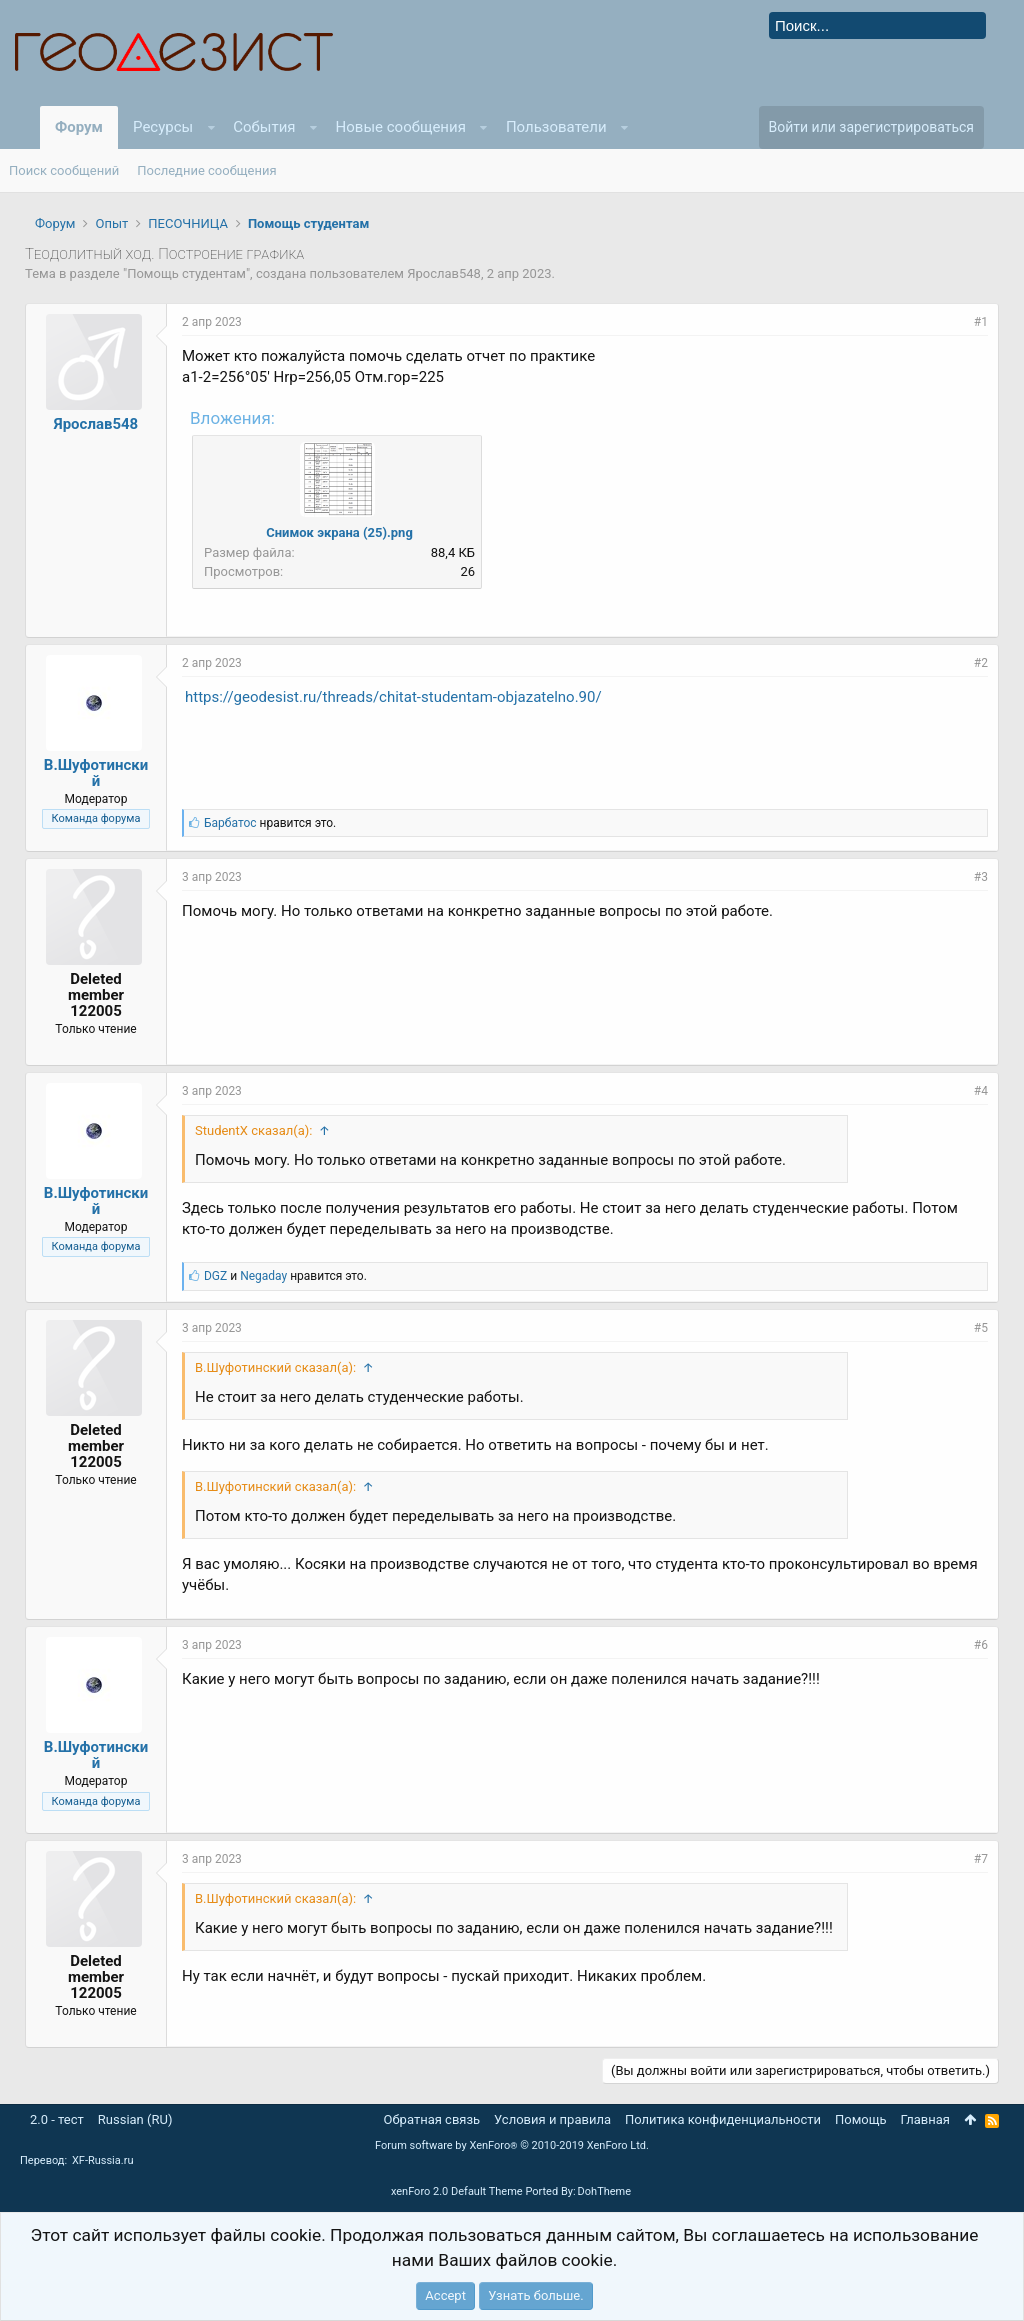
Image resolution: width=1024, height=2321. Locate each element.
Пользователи (556, 127)
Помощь (861, 2119)
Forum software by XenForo (512, 2145)
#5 (981, 1328)
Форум (79, 127)
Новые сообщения (401, 127)
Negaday (263, 1276)
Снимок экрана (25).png (339, 532)
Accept (445, 2295)
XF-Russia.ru (103, 2160)
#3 (981, 877)
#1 (981, 322)
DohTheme (605, 2191)
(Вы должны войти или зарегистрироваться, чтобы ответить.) (800, 2070)
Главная (925, 2119)
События (264, 127)
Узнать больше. (535, 2295)
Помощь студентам (186, 273)
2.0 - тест (57, 2119)
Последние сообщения (206, 170)
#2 (981, 663)
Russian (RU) (135, 2119)
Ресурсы (163, 127)
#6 (981, 1645)
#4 (981, 1091)
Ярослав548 (444, 273)
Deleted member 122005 (96, 995)
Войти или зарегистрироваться (871, 127)
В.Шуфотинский (96, 773)
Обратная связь (432, 2119)
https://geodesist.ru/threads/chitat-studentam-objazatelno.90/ (393, 697)
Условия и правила (552, 2119)
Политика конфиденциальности (723, 2119)
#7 (981, 1859)
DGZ (215, 1276)
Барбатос (230, 823)
